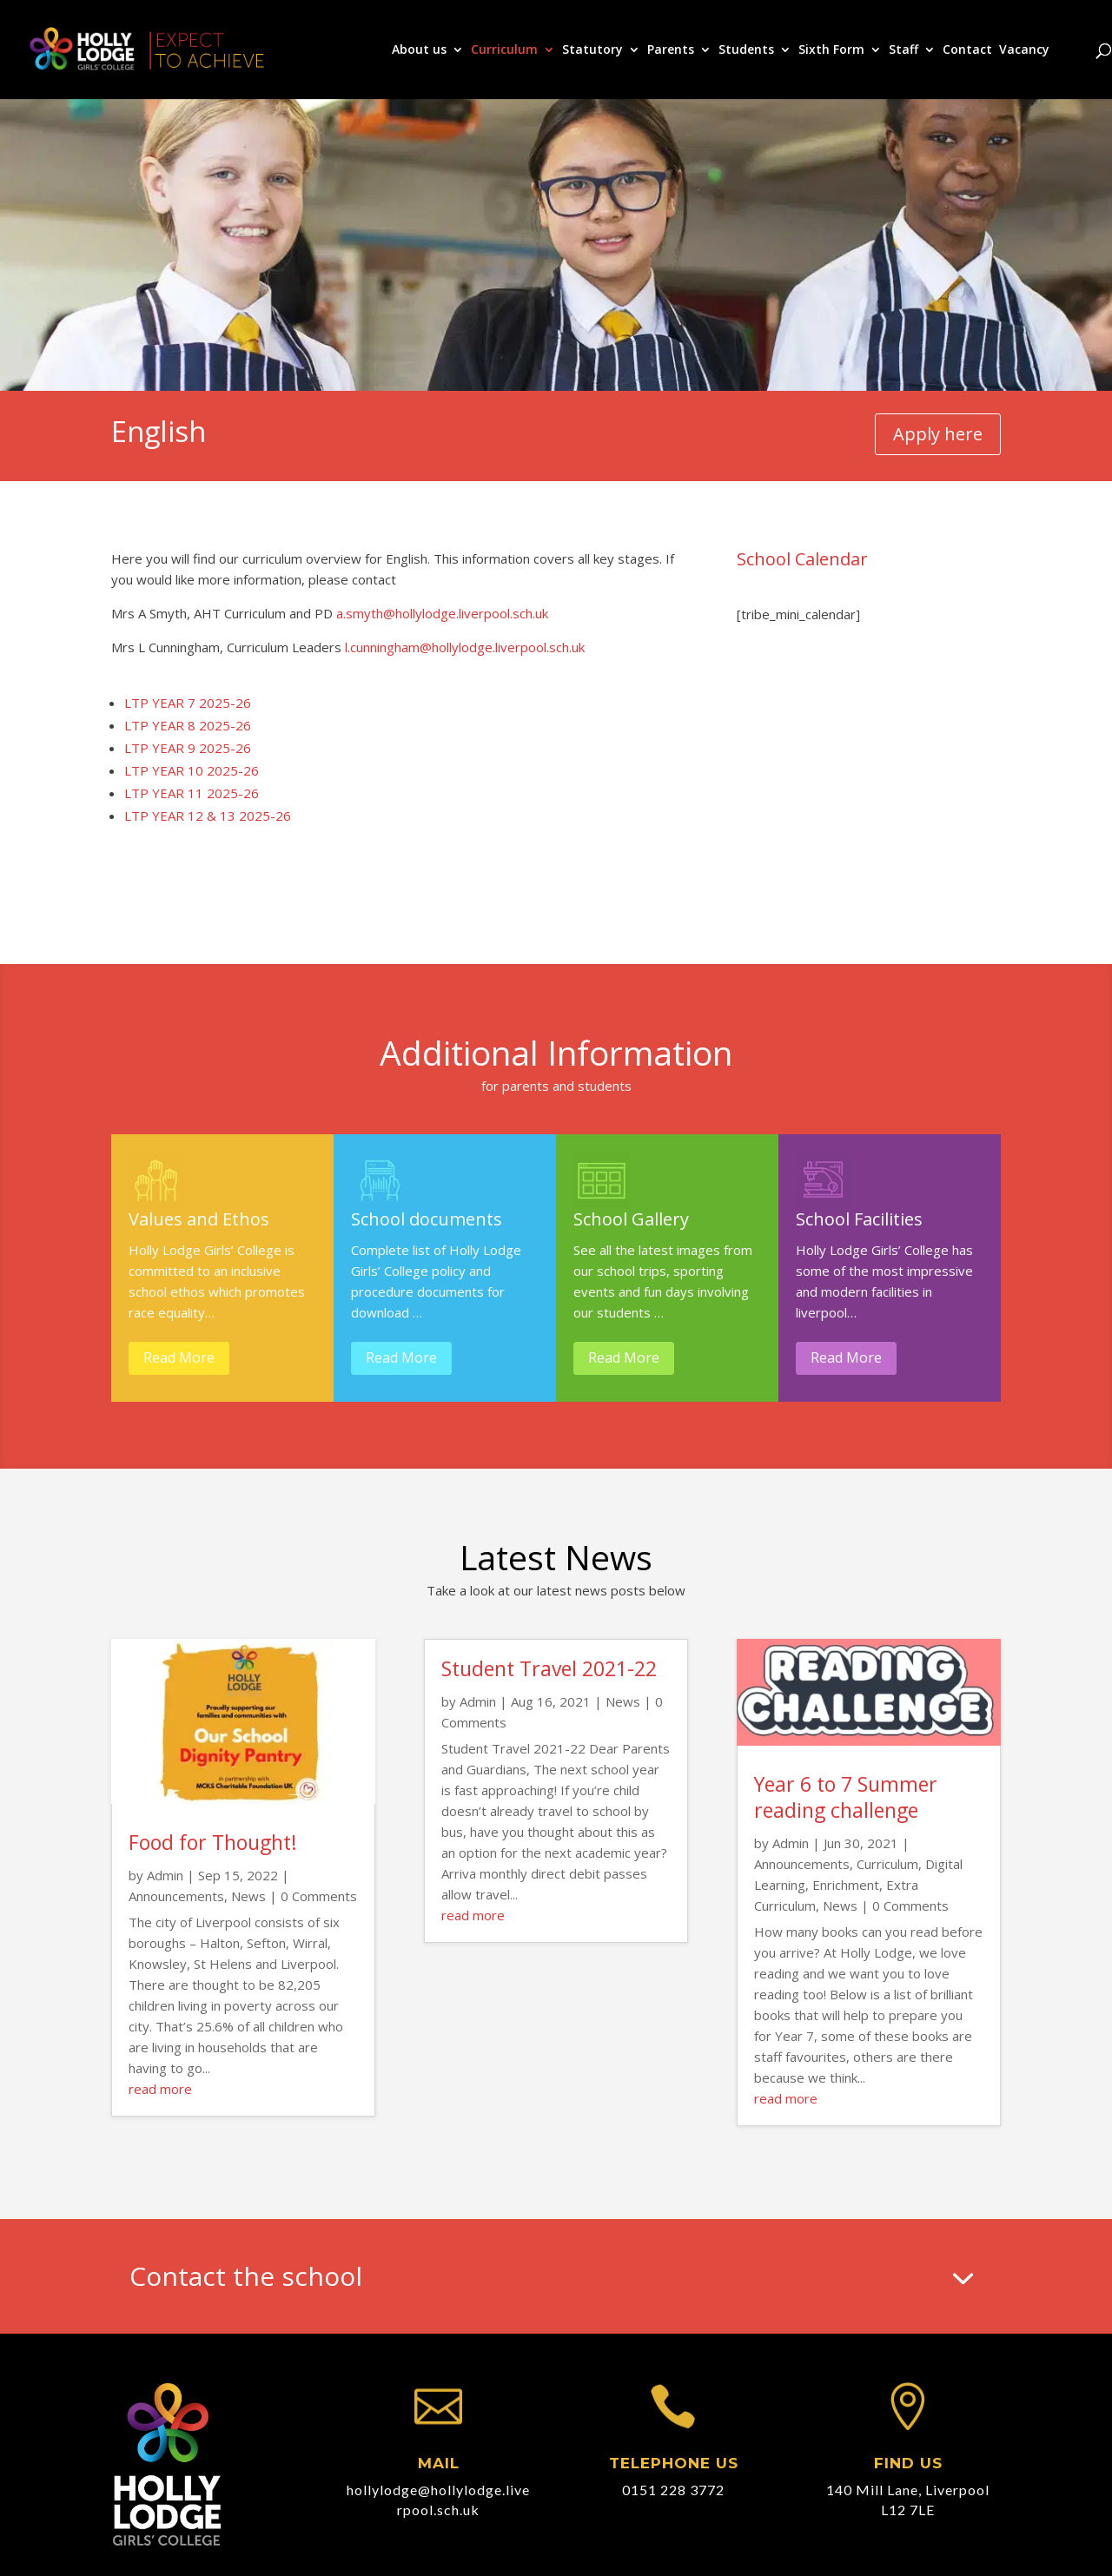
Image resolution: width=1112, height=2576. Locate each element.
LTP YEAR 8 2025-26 (187, 725)
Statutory (592, 50)
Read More (179, 1357)
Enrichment (845, 1884)
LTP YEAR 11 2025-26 (191, 793)
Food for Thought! (213, 1842)
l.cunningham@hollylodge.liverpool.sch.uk (465, 647)
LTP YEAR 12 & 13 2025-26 (207, 815)
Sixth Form (831, 50)
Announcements (176, 1896)
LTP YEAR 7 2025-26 (187, 702)
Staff (903, 50)
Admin (165, 1875)
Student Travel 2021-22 (549, 1668)
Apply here (938, 434)
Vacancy (1024, 50)
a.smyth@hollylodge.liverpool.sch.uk (442, 613)
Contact (967, 50)
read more (160, 2088)
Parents (670, 50)
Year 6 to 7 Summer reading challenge (845, 1797)
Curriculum (504, 50)
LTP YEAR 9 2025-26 (187, 747)
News (248, 1896)
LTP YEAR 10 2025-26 (191, 770)
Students (746, 50)
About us (419, 50)
